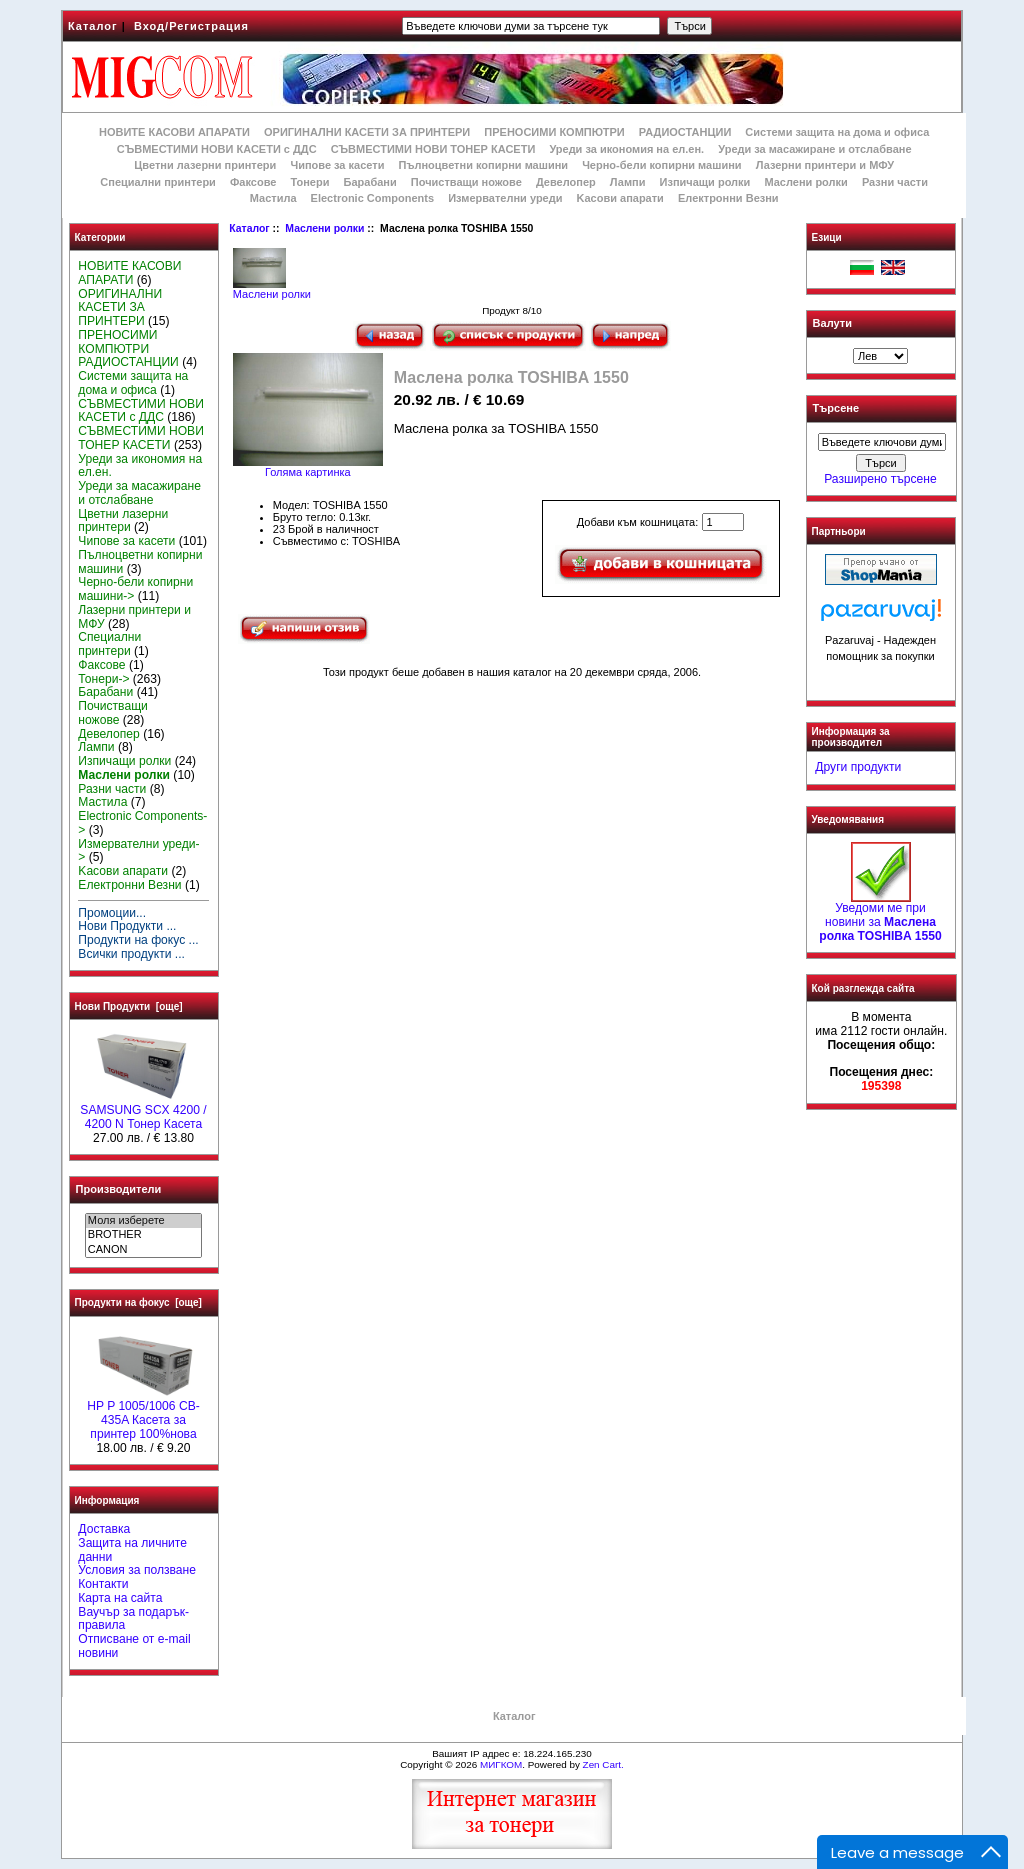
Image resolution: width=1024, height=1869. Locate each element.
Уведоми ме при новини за (880, 917)
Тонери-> (103, 679)
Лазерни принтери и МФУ (825, 165)
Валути (832, 323)
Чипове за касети (337, 165)
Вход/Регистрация (191, 26)
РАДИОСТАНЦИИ (685, 132)
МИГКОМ (501, 1764)
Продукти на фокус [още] (138, 1302)
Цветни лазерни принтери (205, 165)
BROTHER (143, 1235)
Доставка (104, 1529)
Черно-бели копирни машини (661, 165)
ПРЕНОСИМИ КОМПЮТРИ (554, 132)
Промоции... (112, 913)
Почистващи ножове (466, 182)
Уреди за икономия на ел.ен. (626, 149)
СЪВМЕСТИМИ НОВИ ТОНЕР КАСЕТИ (433, 149)
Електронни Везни (728, 198)
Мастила (273, 198)
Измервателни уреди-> (138, 851)
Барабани (370, 182)
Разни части (895, 182)
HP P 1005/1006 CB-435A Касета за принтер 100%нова (143, 1415)
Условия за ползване (137, 1570)
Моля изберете (143, 1221)
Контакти (103, 1584)
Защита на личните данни (132, 1550)
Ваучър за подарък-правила (133, 1619)
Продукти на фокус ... (138, 940)
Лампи (628, 182)
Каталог (93, 26)
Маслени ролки (324, 228)
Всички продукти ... (131, 954)
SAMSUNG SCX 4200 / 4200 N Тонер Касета (143, 1112)
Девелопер (566, 182)
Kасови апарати (620, 198)
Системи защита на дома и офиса (837, 132)
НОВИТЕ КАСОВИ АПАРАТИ (174, 132)
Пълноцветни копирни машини (483, 165)
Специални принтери (158, 182)
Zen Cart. (603, 1764)
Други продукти (858, 767)
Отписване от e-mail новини (134, 1646)
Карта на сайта (120, 1598)
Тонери (309, 182)
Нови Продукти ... (127, 926)
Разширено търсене (880, 479)
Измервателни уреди (505, 198)
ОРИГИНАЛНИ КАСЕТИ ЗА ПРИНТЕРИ (367, 132)
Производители (119, 1189)
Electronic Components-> (142, 823)
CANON (143, 1250)
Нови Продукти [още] (129, 1006)
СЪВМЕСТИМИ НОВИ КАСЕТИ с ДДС (217, 149)
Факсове (253, 182)
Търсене (836, 409)
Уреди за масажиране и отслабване (814, 149)
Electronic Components (372, 198)
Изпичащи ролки (705, 182)
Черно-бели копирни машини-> (135, 589)
